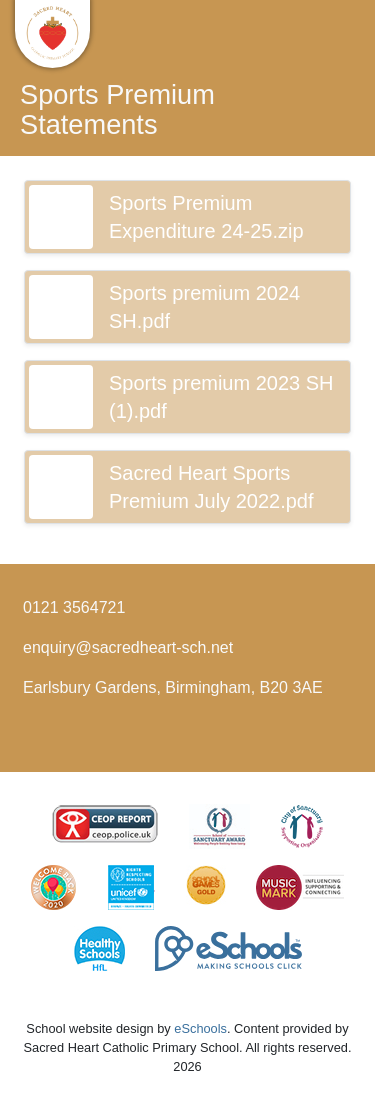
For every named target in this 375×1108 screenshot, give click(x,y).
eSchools (200, 1028)
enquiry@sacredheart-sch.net (128, 647)
